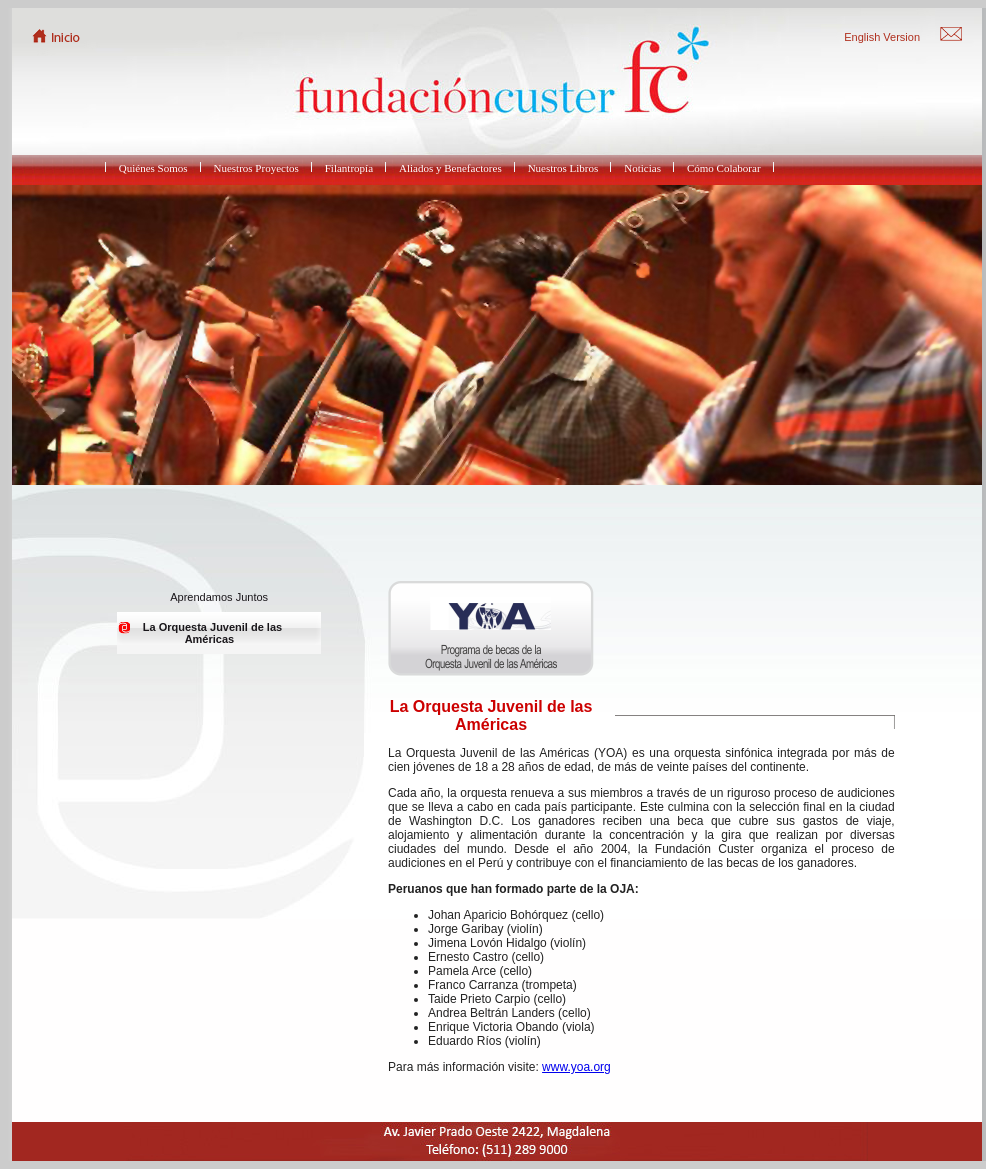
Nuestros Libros (563, 168)
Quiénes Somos (153, 168)
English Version (882, 37)
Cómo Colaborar (724, 168)
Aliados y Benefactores (450, 168)
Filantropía (349, 168)
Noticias (642, 168)
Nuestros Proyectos (256, 168)
